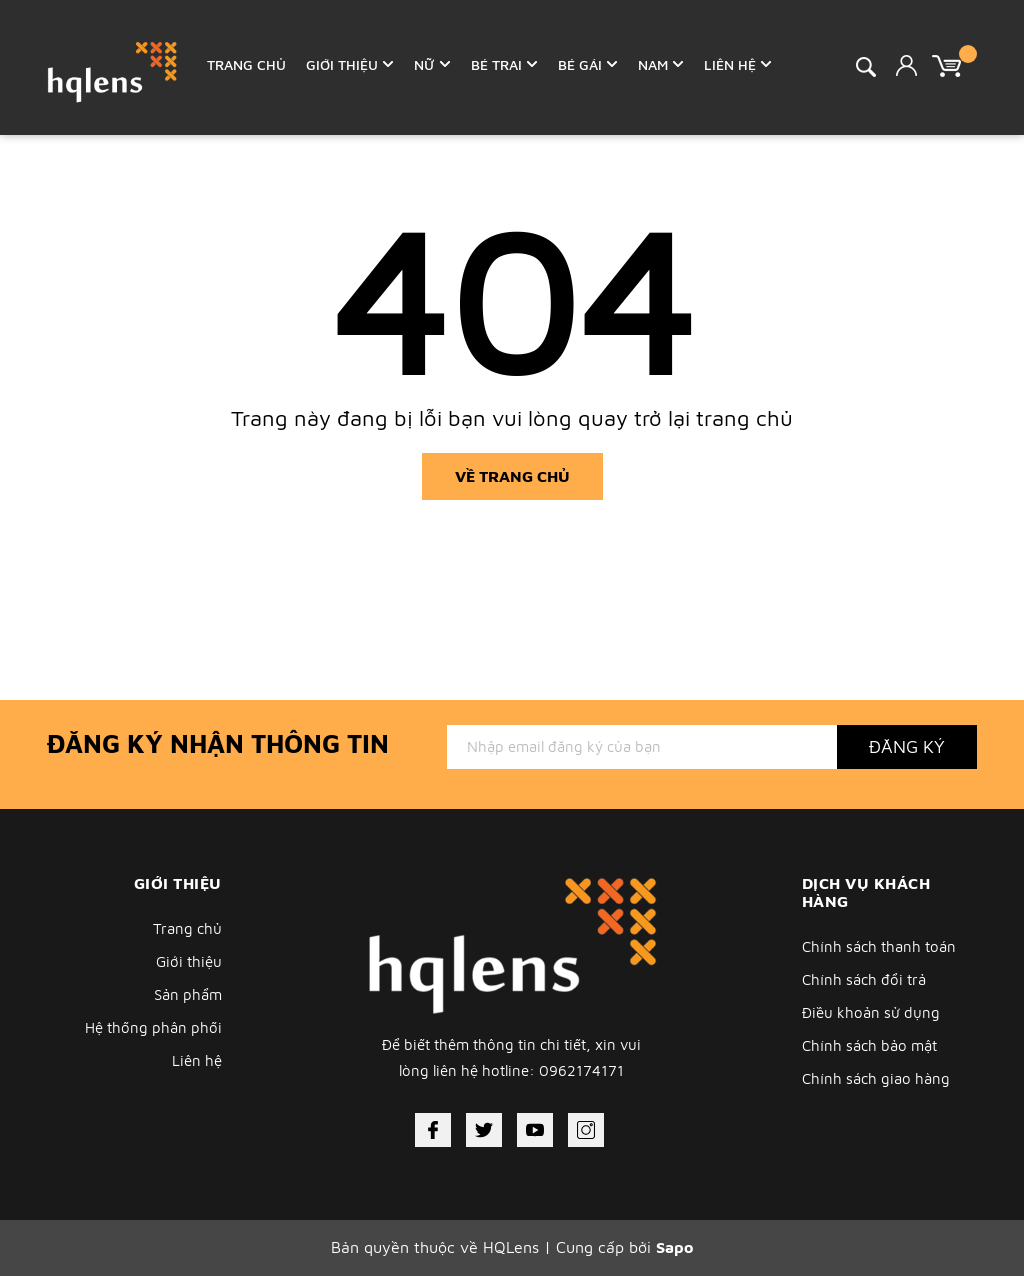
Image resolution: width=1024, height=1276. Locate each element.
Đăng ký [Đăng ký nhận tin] (907, 746)
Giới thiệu (189, 961)
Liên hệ (197, 1060)
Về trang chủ (512, 476)
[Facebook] (433, 1130)
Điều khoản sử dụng (871, 1012)
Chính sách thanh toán (879, 946)
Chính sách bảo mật (869, 1045)
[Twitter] (484, 1130)
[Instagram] (586, 1130)
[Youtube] (535, 1130)
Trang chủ (187, 928)
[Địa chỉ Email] (642, 747)
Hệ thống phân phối (153, 1027)
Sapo (674, 1247)
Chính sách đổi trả (864, 979)
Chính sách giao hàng (876, 1078)
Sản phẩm (188, 994)
